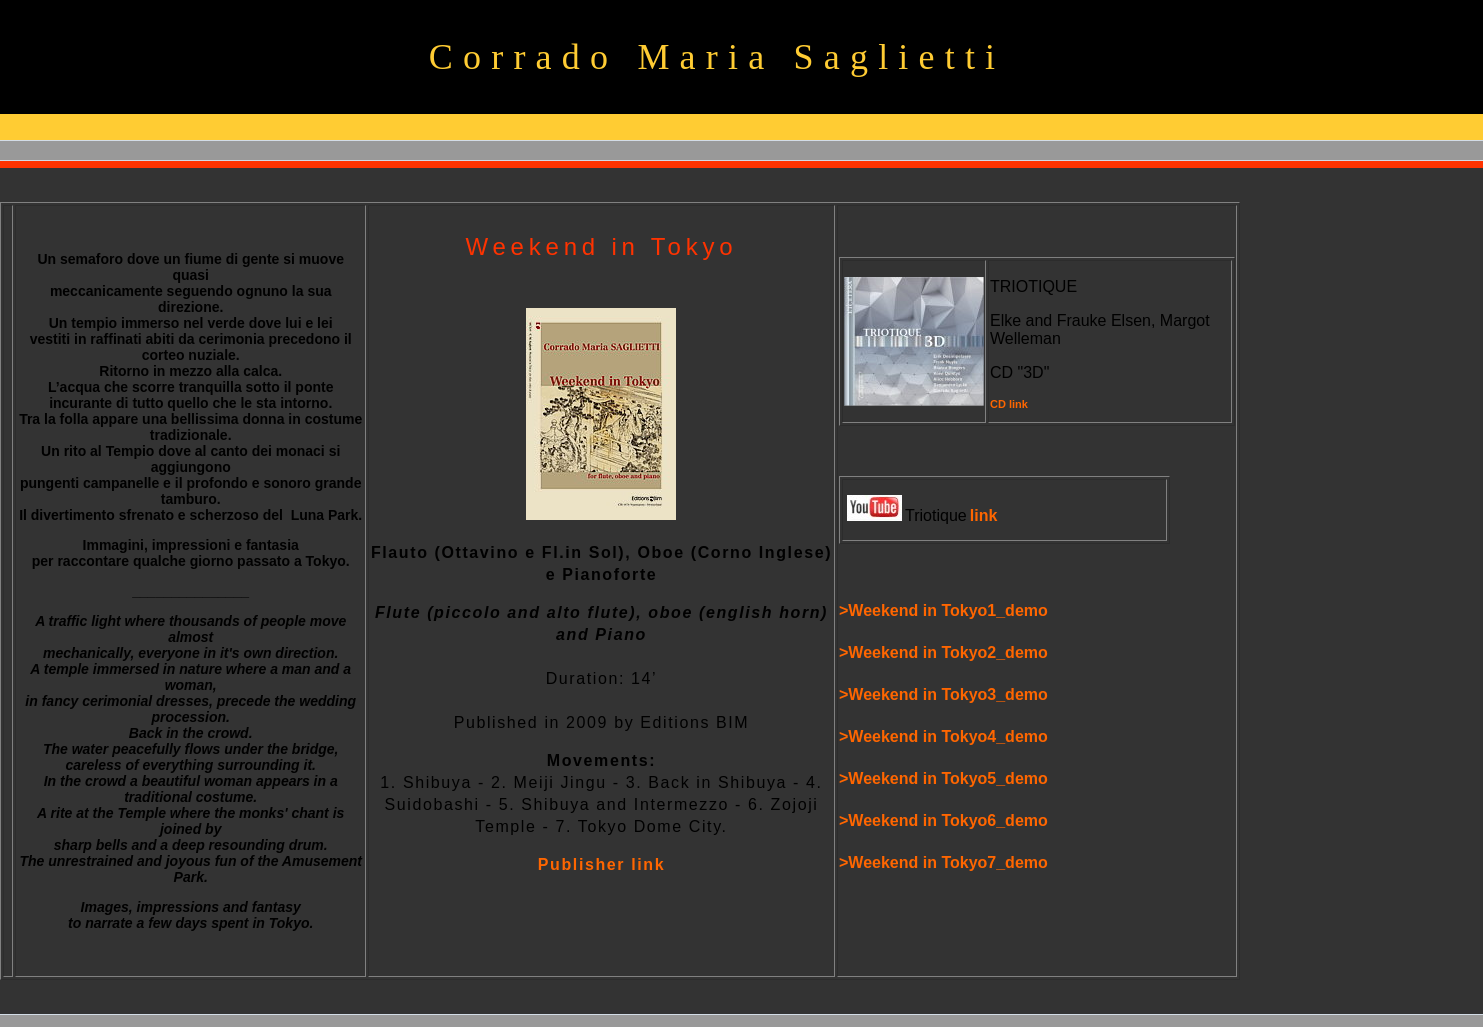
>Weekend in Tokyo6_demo (943, 820)
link (984, 515)
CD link (1009, 404)
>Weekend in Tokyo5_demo (943, 778)
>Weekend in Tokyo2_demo (943, 652)
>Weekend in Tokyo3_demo (943, 694)
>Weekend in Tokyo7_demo (943, 862)
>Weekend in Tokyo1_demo (943, 610)
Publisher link (601, 864)
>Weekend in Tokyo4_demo (943, 736)
